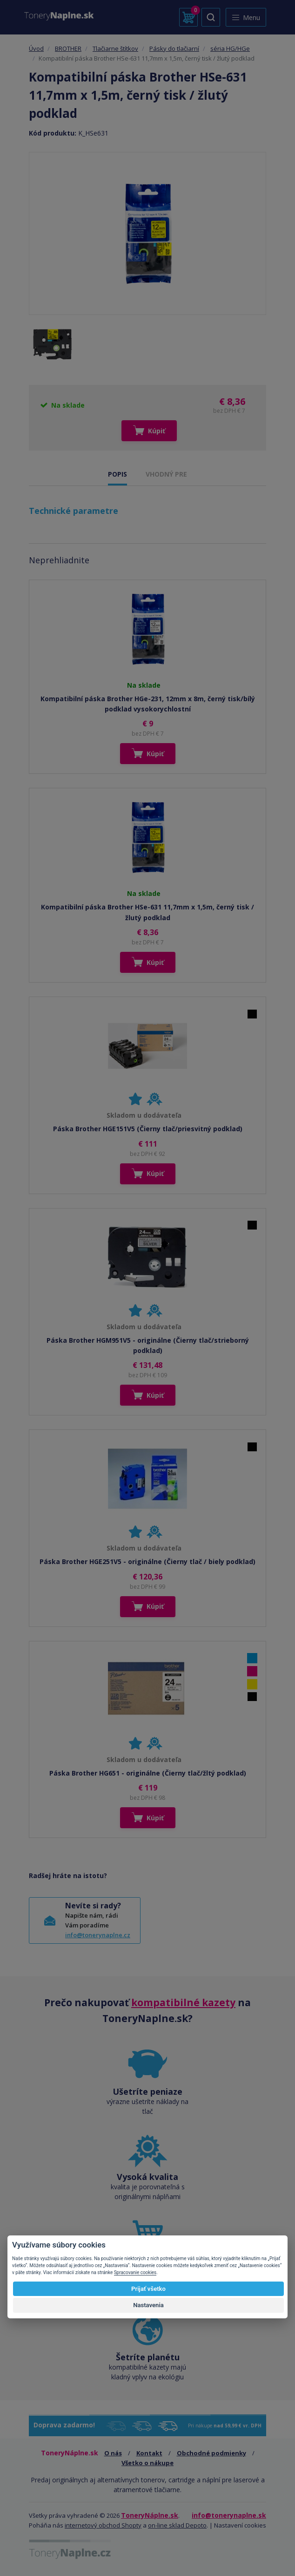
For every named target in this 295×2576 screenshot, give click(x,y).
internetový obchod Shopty (103, 2525)
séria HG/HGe (230, 48)
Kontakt (149, 2453)
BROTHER (68, 48)
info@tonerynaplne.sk (229, 2515)
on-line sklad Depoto (177, 2525)
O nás (113, 2453)
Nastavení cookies (240, 2525)
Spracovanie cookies (135, 2272)
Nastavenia (148, 2305)
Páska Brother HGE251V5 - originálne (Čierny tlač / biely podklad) (147, 1561)
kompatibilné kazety (183, 2002)
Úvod (36, 48)
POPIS (117, 474)
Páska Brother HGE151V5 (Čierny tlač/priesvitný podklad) (147, 1128)
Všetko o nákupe (147, 2463)
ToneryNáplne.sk (149, 2515)
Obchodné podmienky (211, 2453)
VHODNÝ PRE (166, 474)
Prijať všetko (148, 2288)
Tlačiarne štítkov (115, 48)
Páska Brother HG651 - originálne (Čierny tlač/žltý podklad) (147, 1773)
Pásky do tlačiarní (174, 48)
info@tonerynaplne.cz (97, 1935)
